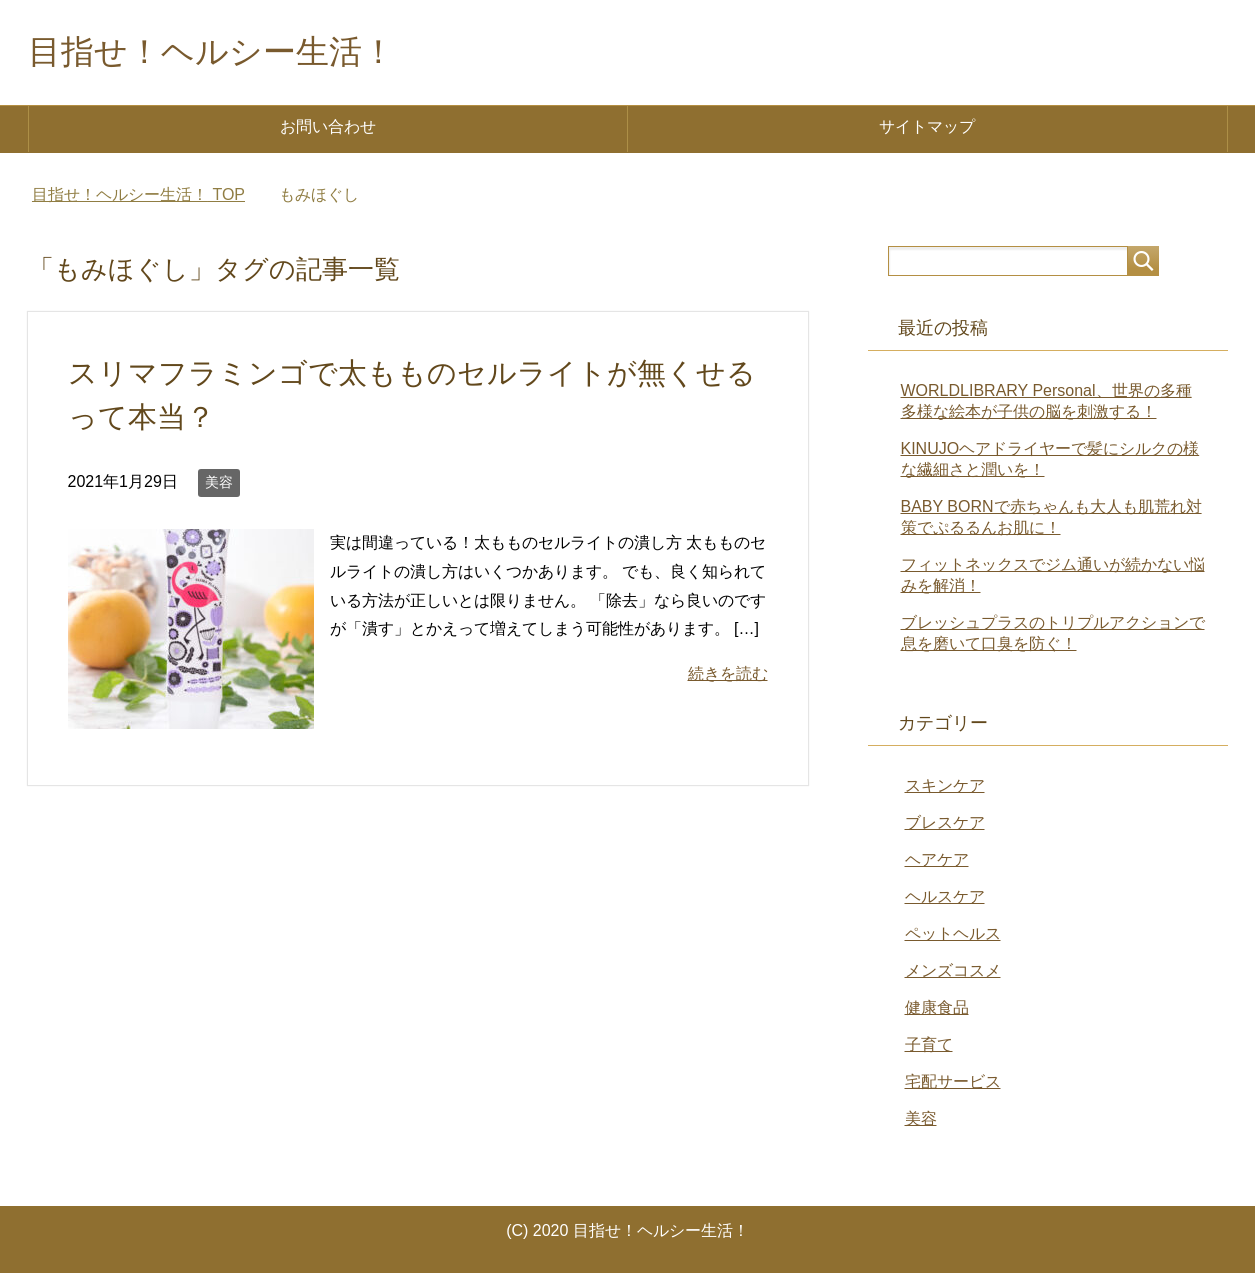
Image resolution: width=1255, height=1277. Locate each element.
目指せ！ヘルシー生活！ (228, 53)
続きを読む (728, 677)
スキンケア (945, 789)
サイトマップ (927, 130)
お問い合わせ (328, 130)
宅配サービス (953, 1085)
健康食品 (937, 1011)
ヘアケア (937, 863)
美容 (219, 486)
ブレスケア (945, 826)
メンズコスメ (953, 974)
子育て (929, 1048)
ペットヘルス (953, 937)
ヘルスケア (945, 900)
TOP (138, 198)
